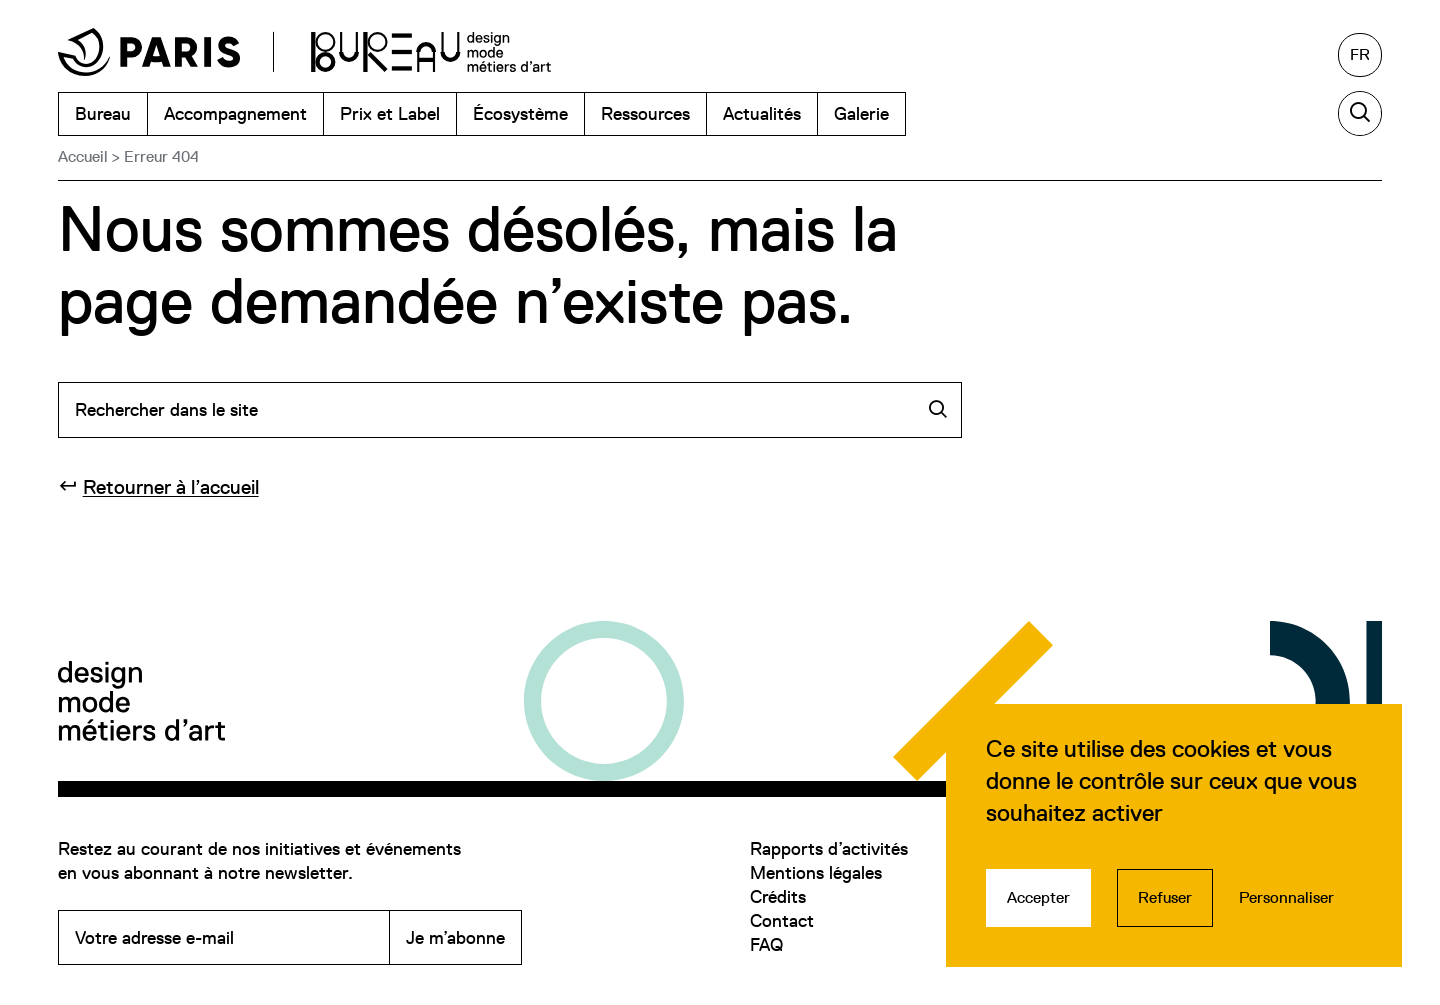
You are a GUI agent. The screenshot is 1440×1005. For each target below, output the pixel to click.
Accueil (83, 156)
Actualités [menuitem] (762, 113)
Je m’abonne (455, 937)
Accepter (1038, 897)
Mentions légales (816, 872)
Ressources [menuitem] (645, 113)
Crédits (778, 896)
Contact (782, 920)
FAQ (766, 944)
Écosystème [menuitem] (520, 113)
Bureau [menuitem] (103, 113)
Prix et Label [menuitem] (390, 113)
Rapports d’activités (829, 848)
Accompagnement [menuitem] (235, 113)
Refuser (1165, 897)
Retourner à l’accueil (171, 487)
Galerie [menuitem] (861, 113)
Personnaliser (1286, 897)
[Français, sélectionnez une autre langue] (1360, 55)
